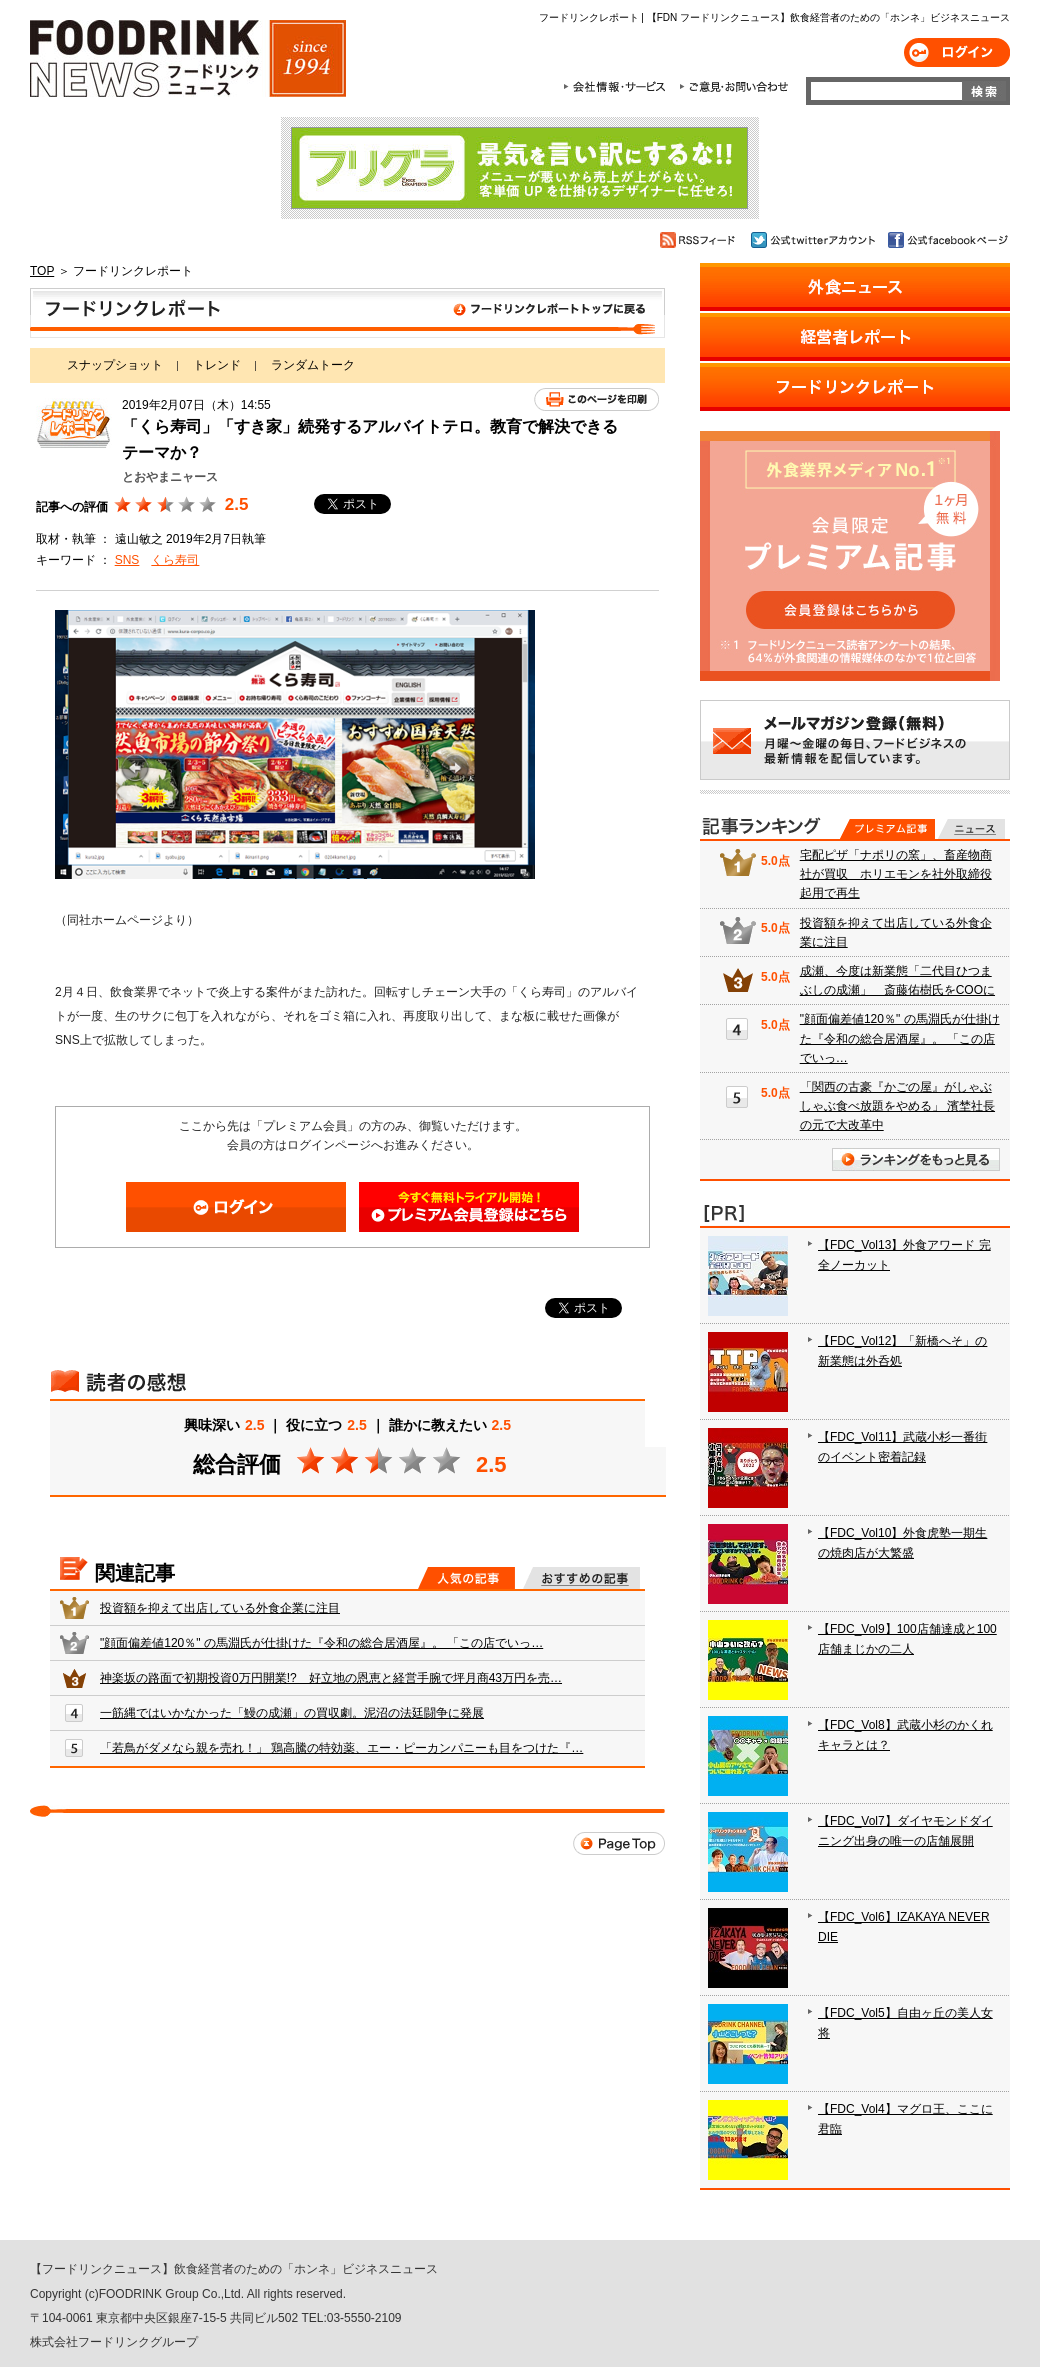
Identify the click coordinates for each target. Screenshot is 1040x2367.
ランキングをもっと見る (916, 1159)
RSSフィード (700, 240)
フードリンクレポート (347, 313)
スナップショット (115, 365)
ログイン (957, 52)
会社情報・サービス (618, 87)
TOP (42, 271)
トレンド (217, 365)
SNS (127, 560)
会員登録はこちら (469, 1207)
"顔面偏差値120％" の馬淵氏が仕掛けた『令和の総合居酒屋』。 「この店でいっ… (321, 1643)
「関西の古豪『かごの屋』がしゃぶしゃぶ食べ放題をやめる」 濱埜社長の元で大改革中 (897, 1106)
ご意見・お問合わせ (733, 87)
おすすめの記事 (581, 1578)
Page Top (619, 1843)
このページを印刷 (596, 399)
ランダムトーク (313, 365)
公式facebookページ (946, 240)
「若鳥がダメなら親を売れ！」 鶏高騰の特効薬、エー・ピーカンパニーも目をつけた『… (341, 1748)
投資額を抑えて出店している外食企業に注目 (220, 1608)
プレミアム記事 (887, 829)
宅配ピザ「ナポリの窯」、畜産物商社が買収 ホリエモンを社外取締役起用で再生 (896, 874)
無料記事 (971, 829)
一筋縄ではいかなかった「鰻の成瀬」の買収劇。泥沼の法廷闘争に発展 (292, 1713)
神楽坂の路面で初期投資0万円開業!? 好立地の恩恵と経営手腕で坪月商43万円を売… (331, 1678)
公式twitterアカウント (814, 240)
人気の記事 (466, 1578)
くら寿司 (175, 560)
